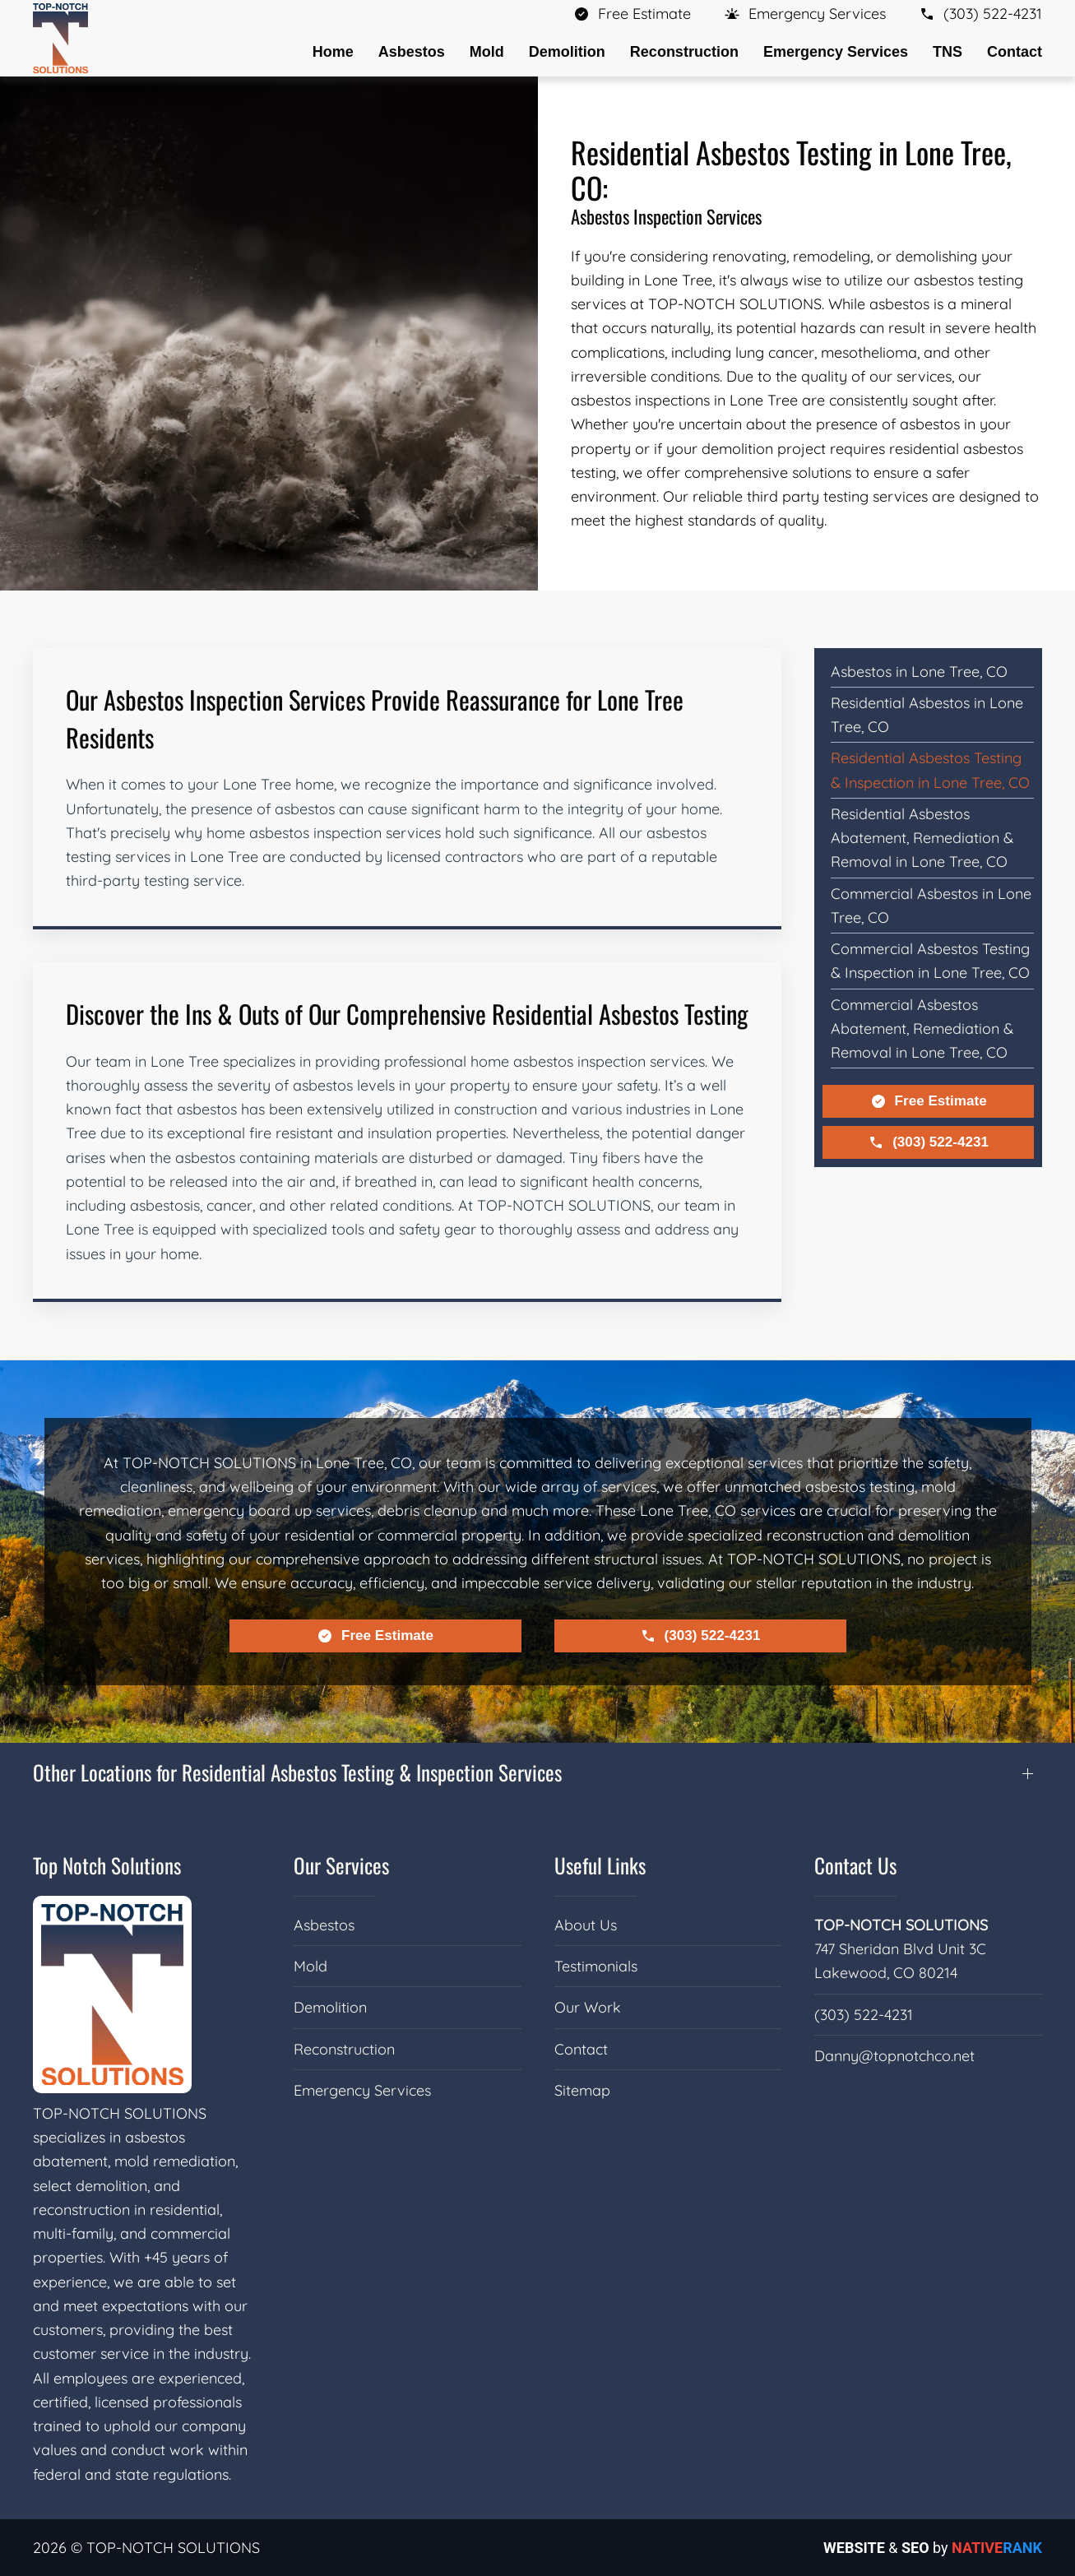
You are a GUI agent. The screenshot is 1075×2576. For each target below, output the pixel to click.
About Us (585, 1925)
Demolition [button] (567, 52)
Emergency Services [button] (835, 52)
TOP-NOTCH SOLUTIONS (901, 1925)
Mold (310, 1966)
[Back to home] (60, 38)
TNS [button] (947, 52)
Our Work (587, 2007)
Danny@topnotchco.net (894, 2055)
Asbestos (324, 1925)
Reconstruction (344, 2049)
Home (333, 52)
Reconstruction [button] (684, 52)
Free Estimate (928, 1101)
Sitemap (582, 2090)
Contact (1014, 52)
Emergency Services (362, 2090)
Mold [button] (487, 52)
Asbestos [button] (411, 52)
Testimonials (595, 1966)
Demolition (330, 2007)
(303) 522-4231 (928, 1142)
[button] (805, 13)
